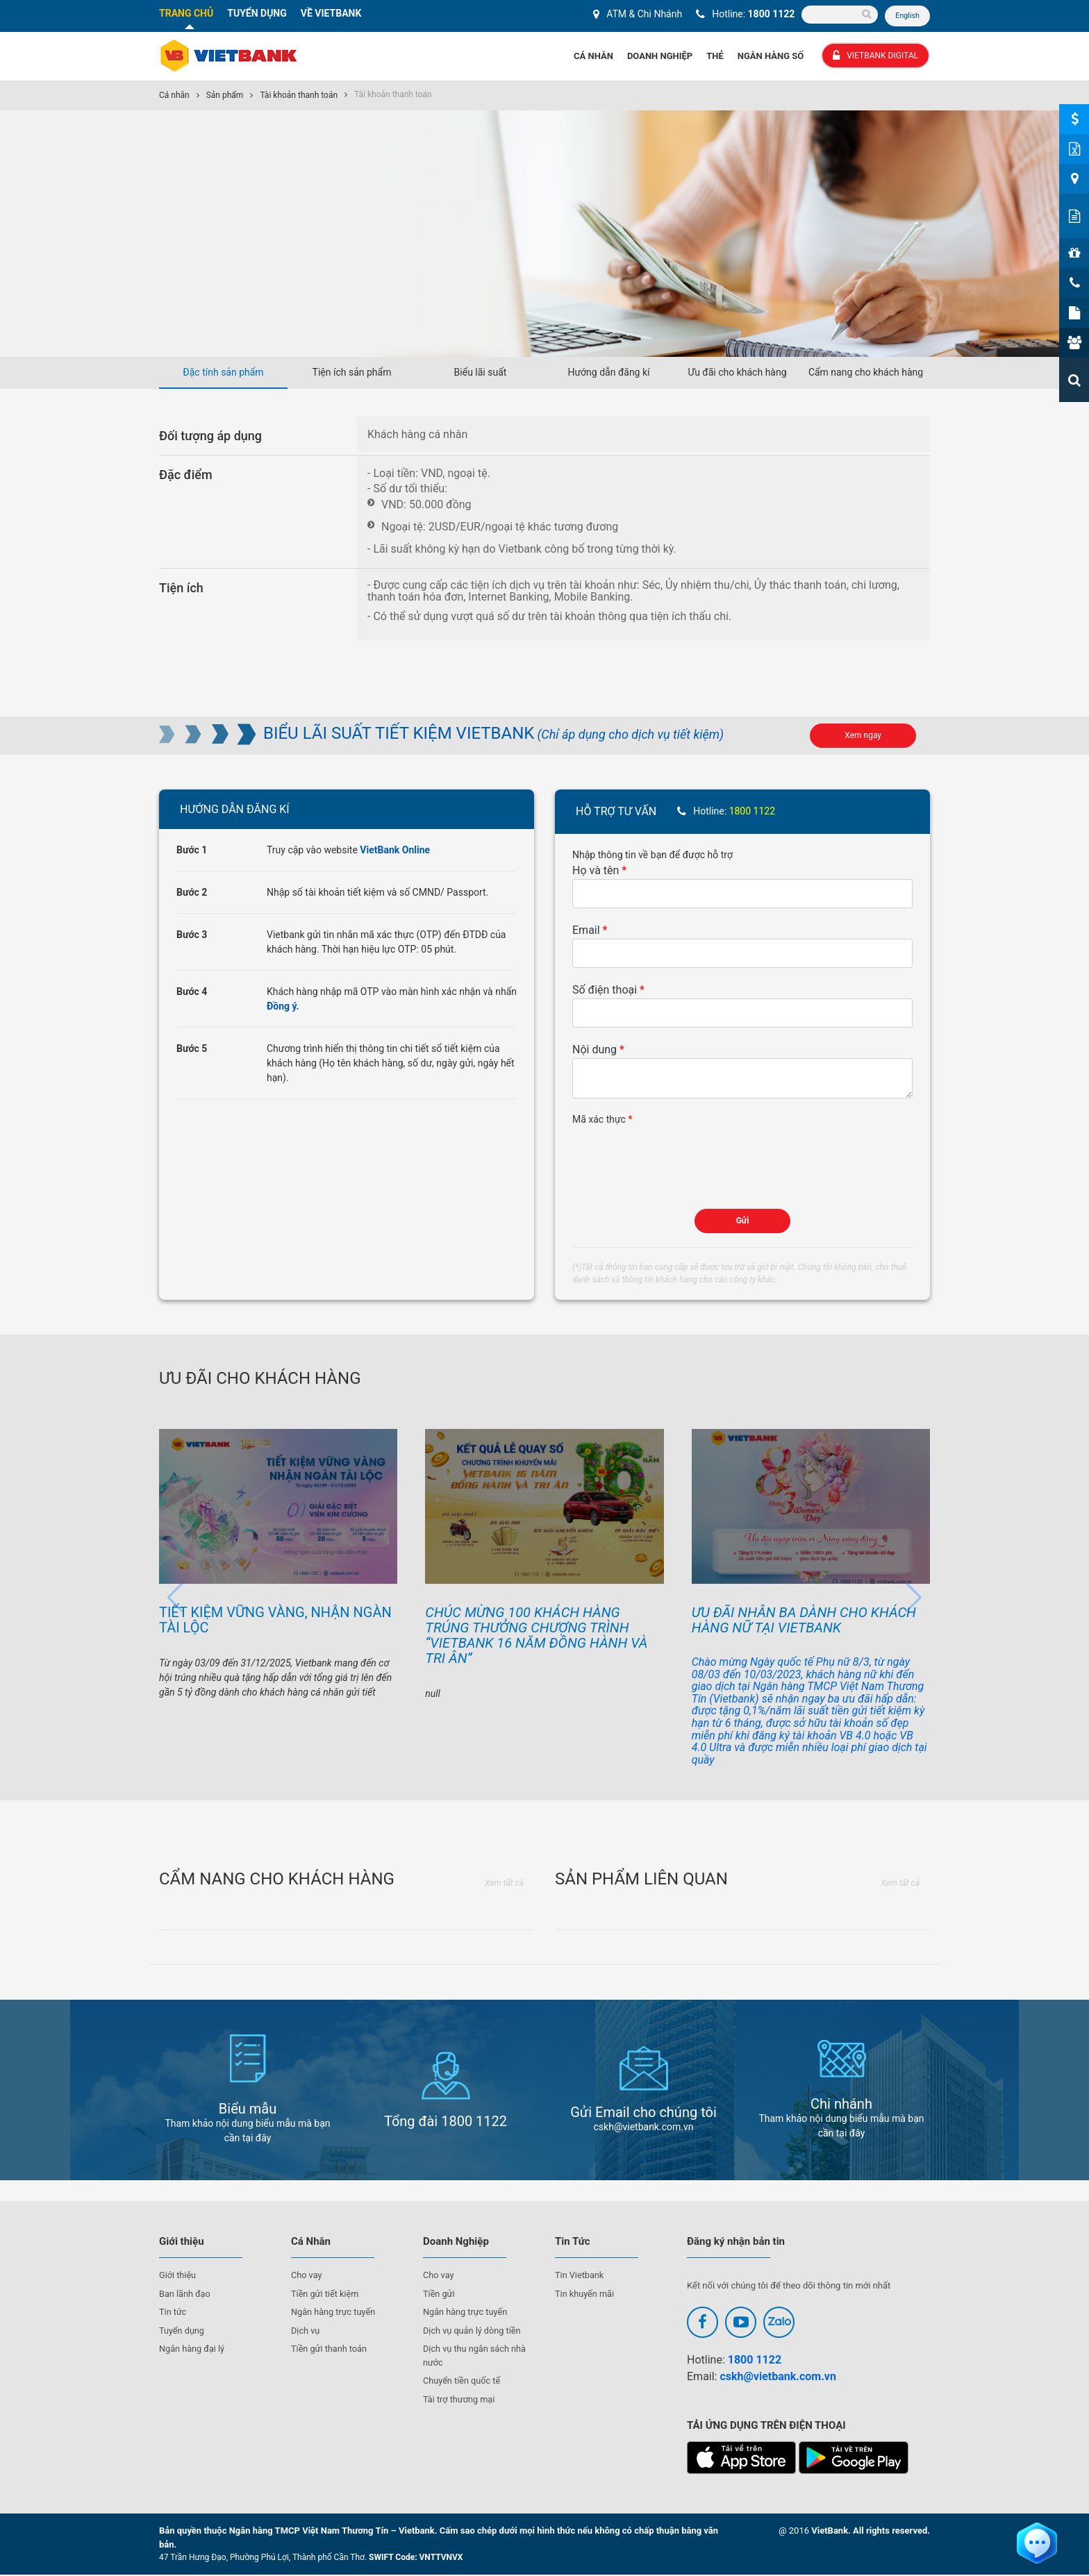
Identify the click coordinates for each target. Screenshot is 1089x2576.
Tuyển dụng (182, 2331)
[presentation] (677, 1155)
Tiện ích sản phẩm (352, 372)
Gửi (742, 1221)
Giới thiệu (178, 2276)
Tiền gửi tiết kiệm (325, 2294)
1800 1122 (771, 13)
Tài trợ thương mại (460, 2400)
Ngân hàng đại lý (192, 2350)
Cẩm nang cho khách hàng (865, 372)
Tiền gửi (439, 2294)
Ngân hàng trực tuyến (334, 2313)
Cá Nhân (593, 56)
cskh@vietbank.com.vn (778, 2377)
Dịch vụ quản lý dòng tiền (473, 2331)
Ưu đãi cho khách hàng (737, 372)
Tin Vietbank (580, 2276)
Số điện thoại (604, 990)
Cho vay (307, 2276)
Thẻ (715, 56)
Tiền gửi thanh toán (330, 2350)
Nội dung (594, 1050)
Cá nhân (174, 96)
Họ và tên (595, 871)
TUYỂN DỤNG (257, 13)
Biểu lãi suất (480, 372)
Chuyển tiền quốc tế (462, 2382)
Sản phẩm (225, 96)
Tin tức (173, 2313)
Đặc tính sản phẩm (223, 372)
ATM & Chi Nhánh (643, 13)
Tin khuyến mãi (585, 2294)
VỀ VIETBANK (331, 13)
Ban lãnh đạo (185, 2294)
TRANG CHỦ (186, 13)
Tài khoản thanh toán (299, 96)
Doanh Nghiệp (659, 56)
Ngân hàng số (771, 56)
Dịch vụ (305, 2331)
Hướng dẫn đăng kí (608, 372)
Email (586, 930)
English (907, 15)
